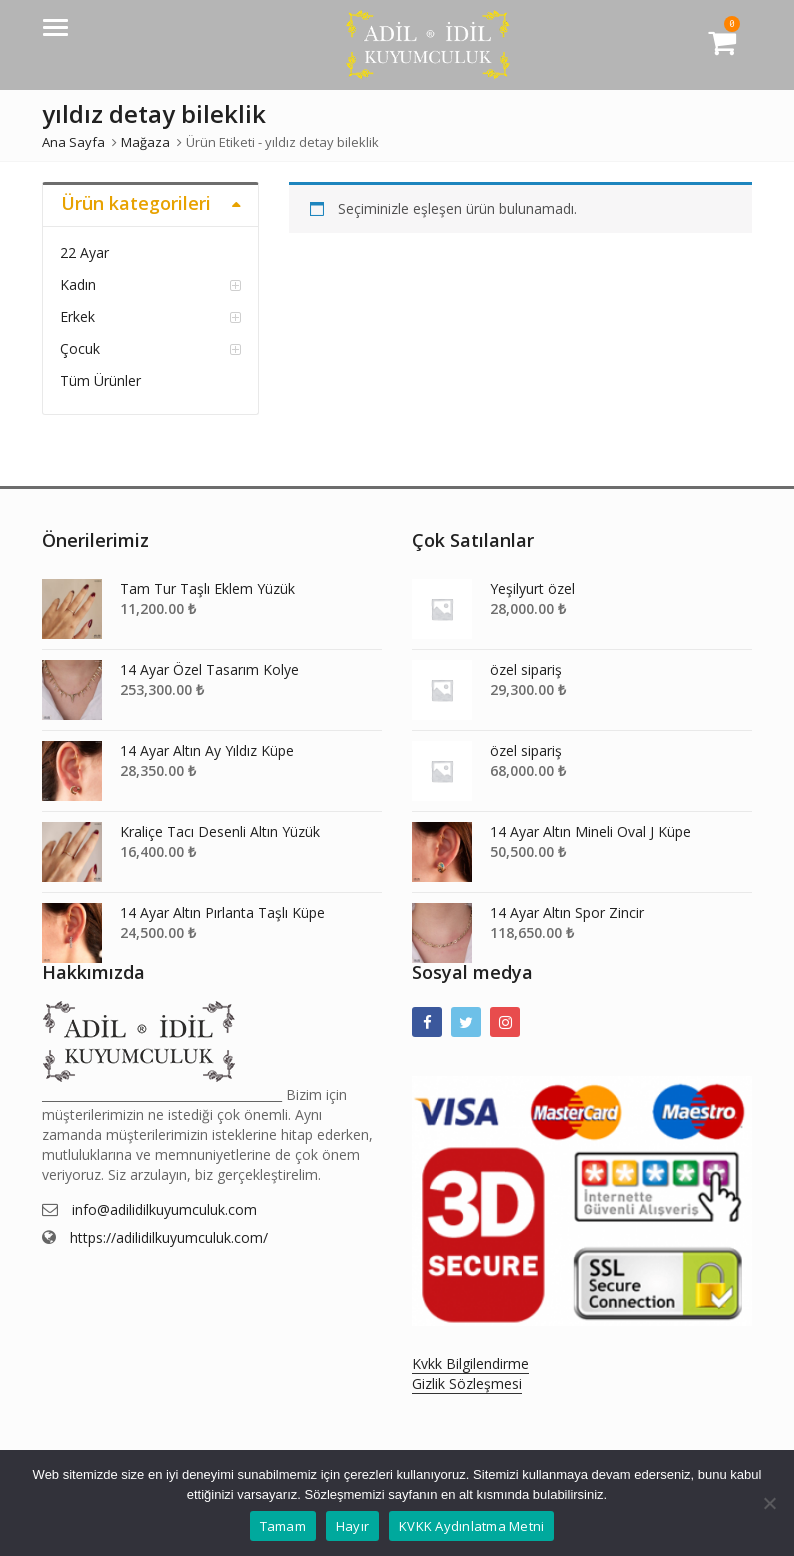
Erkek (77, 316)
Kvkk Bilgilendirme (470, 1363)
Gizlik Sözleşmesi (467, 1383)
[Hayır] (769, 1503)
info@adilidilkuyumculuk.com (164, 1209)
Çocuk (80, 348)
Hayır (352, 1526)
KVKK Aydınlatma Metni (471, 1526)
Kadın (78, 284)
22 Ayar (84, 252)
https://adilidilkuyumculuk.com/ (169, 1237)
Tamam (283, 1526)
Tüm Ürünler (100, 380)
